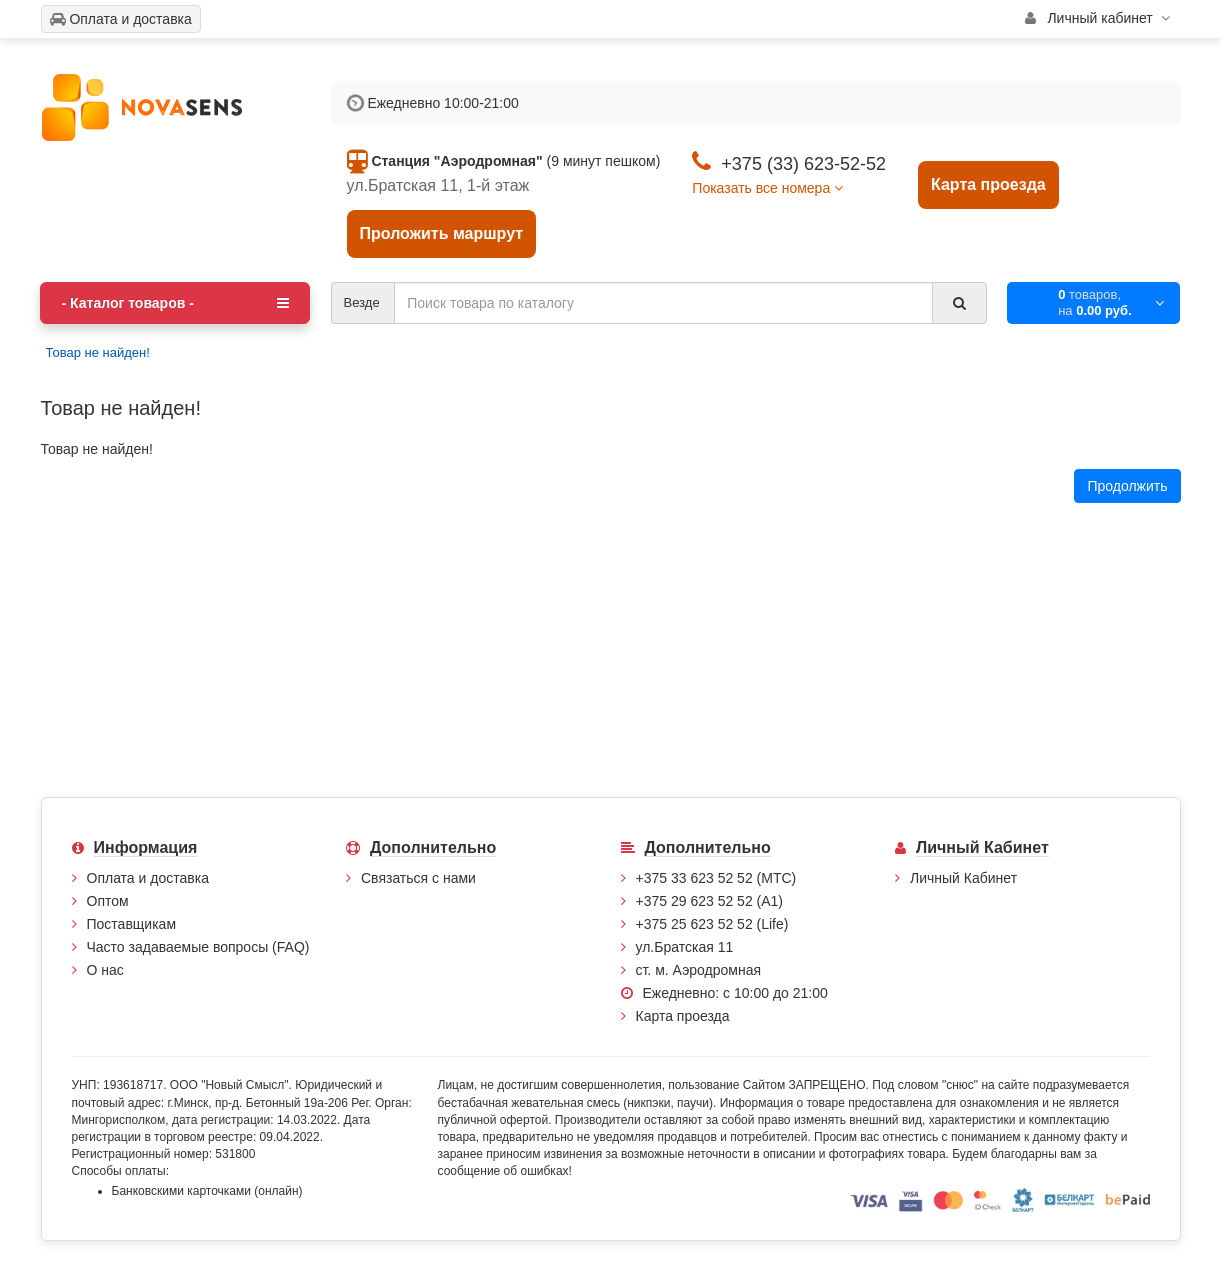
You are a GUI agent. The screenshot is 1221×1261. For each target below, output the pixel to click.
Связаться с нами (418, 878)
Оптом (108, 901)
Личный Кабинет (963, 878)
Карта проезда (988, 184)
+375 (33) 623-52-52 (803, 164)
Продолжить (1127, 486)
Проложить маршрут (442, 233)
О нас (105, 970)
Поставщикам (132, 924)
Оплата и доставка (148, 878)
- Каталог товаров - (175, 303)
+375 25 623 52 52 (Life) (712, 924)
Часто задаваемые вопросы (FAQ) (198, 947)
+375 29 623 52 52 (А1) (710, 901)
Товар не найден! (98, 352)
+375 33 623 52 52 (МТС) (716, 878)
